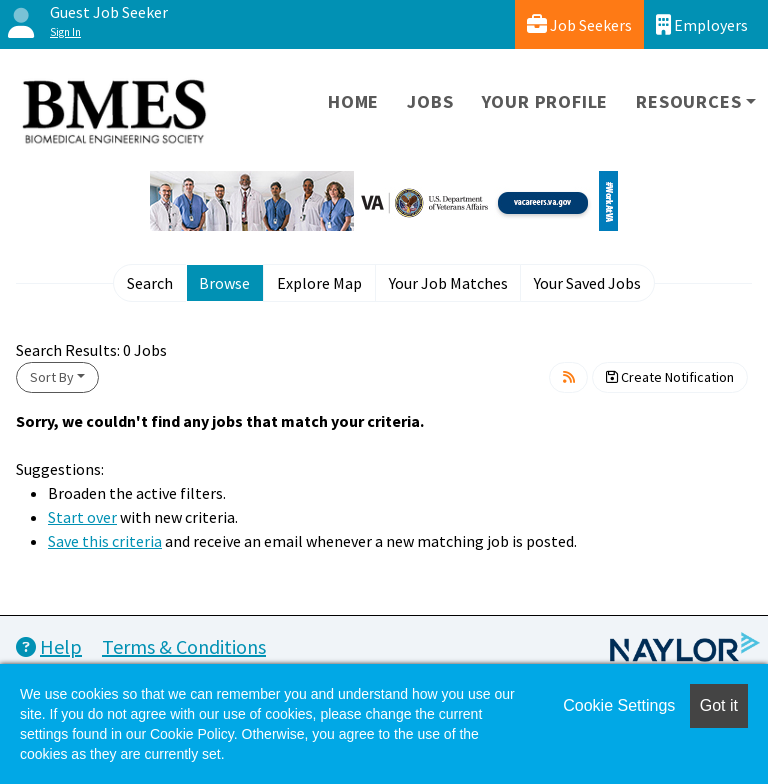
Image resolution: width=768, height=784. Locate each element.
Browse (224, 283)
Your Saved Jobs (587, 283)
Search (150, 283)
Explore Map (319, 283)
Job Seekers (579, 24)
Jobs (430, 101)
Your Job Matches (448, 283)
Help (49, 646)
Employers (702, 24)
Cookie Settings (619, 705)
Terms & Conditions (184, 646)
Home (353, 101)
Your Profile (545, 101)
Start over (82, 517)
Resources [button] (688, 101)
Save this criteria (105, 541)
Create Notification (670, 377)
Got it (719, 705)
